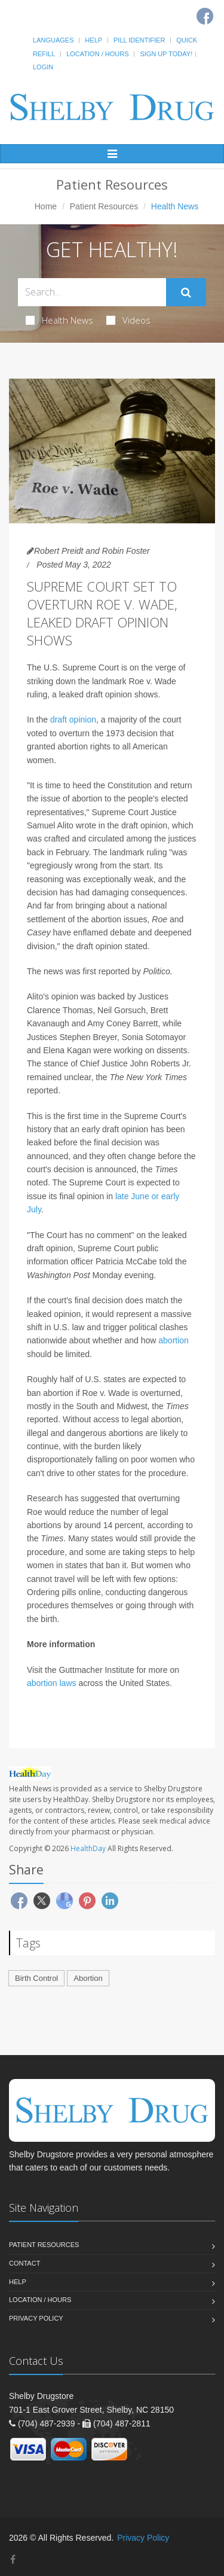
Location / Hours (97, 53)
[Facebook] (13, 2559)
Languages (53, 40)
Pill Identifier (139, 40)
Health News (59, 320)
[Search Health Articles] (92, 292)
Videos (128, 320)
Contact (24, 2263)
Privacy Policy (36, 2318)
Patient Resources (104, 206)
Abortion (87, 1978)
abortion (173, 1340)
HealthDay (88, 1848)
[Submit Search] (186, 292)
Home (46, 206)
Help (93, 40)
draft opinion (73, 719)
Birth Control (36, 1978)
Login (43, 67)
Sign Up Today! (166, 53)
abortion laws (51, 1683)
